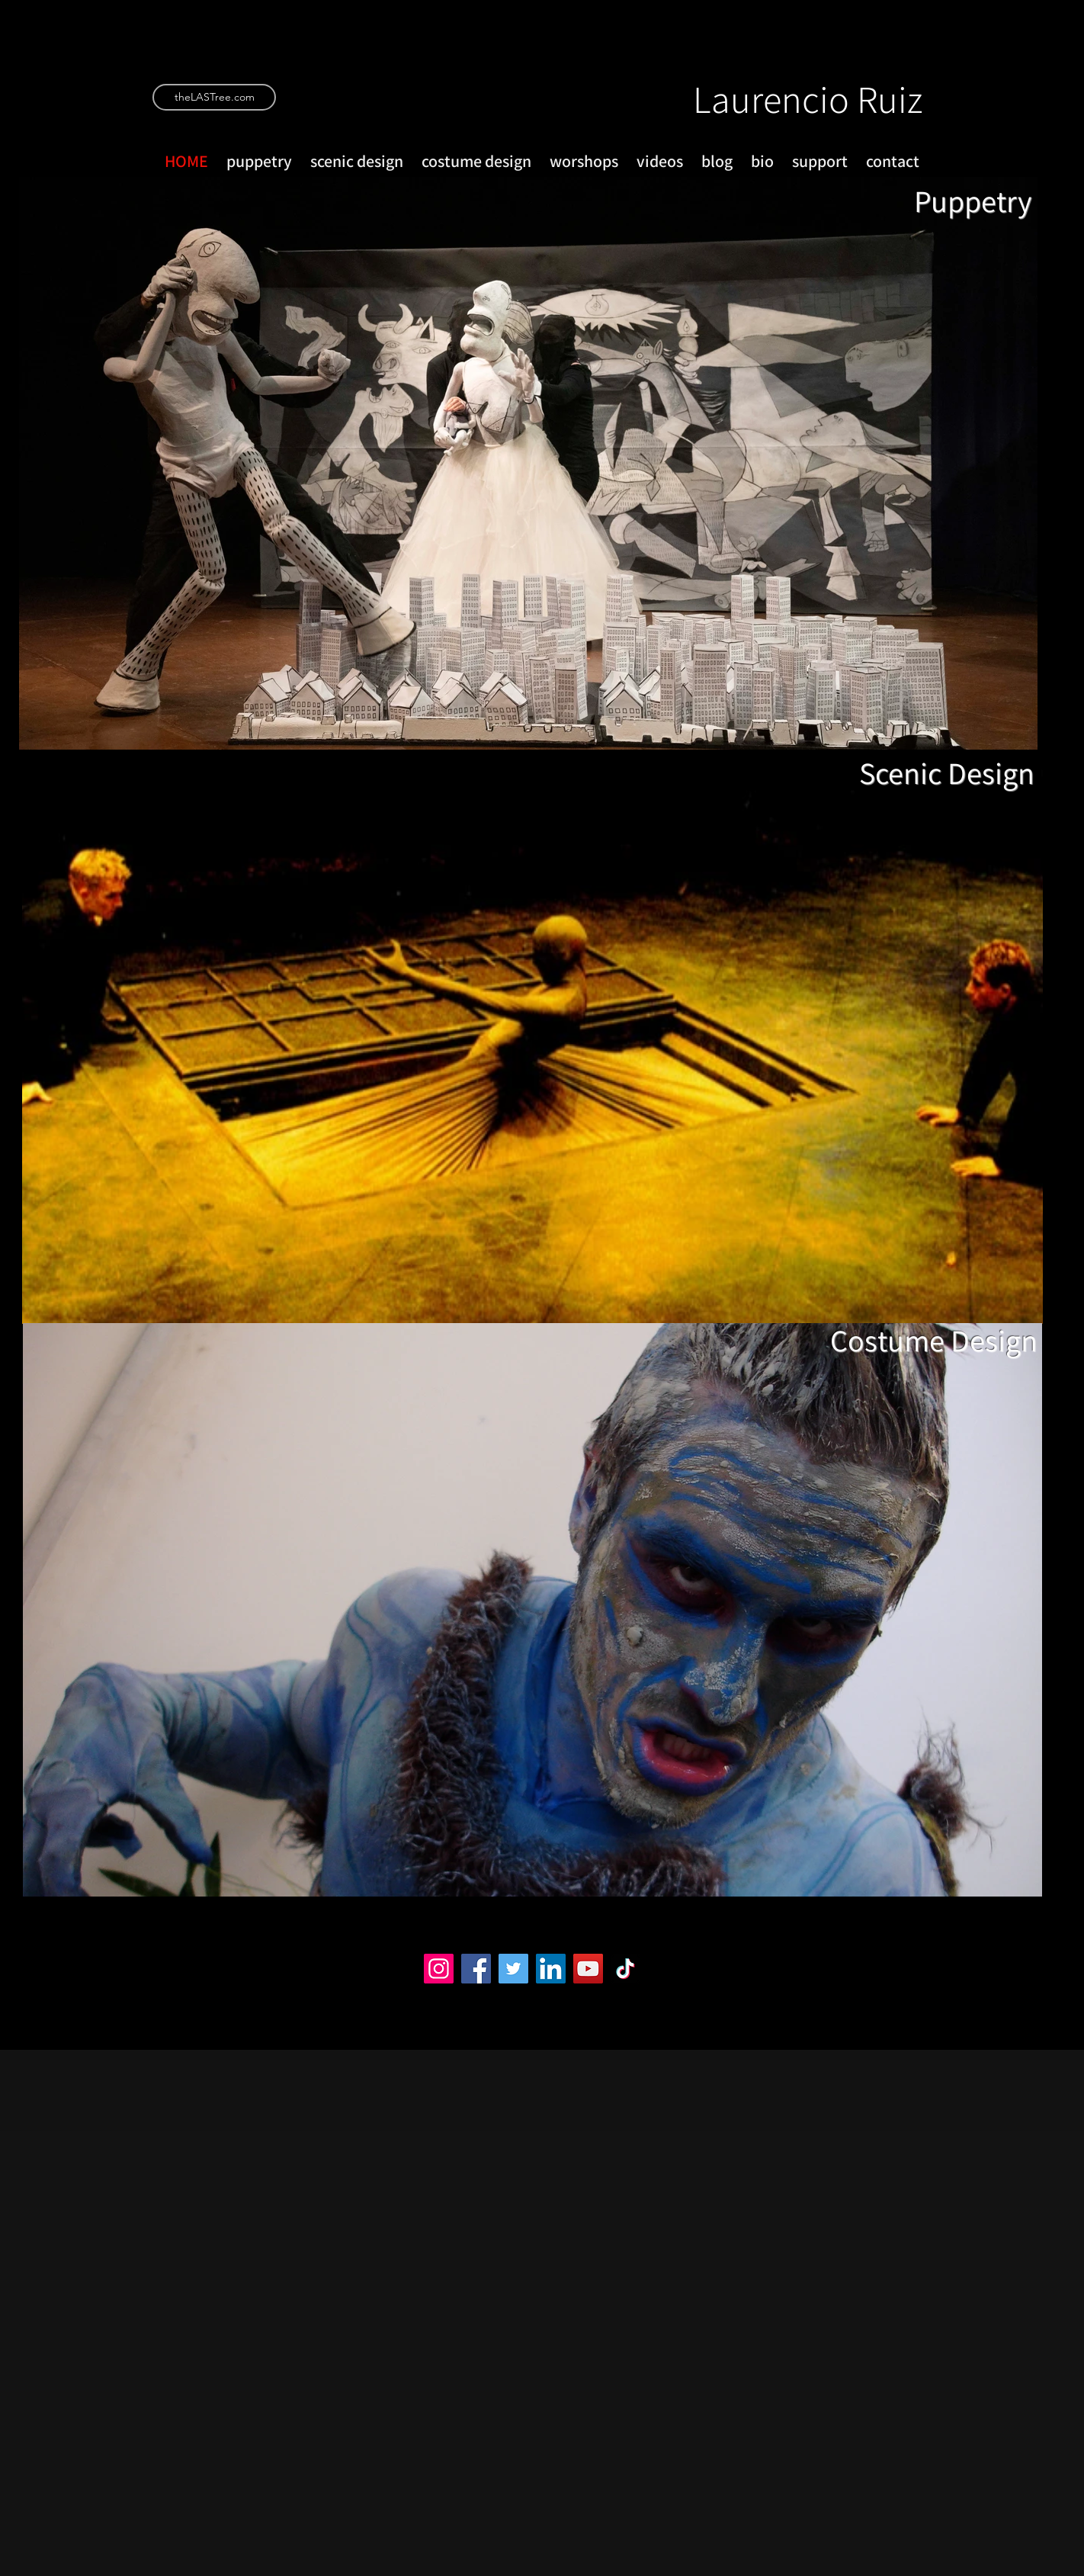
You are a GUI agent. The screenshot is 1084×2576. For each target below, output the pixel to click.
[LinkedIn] (551, 1968)
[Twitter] (513, 1968)
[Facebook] (476, 1968)
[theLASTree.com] (214, 97)
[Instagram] (439, 1968)
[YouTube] (588, 1968)
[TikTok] (625, 1968)
